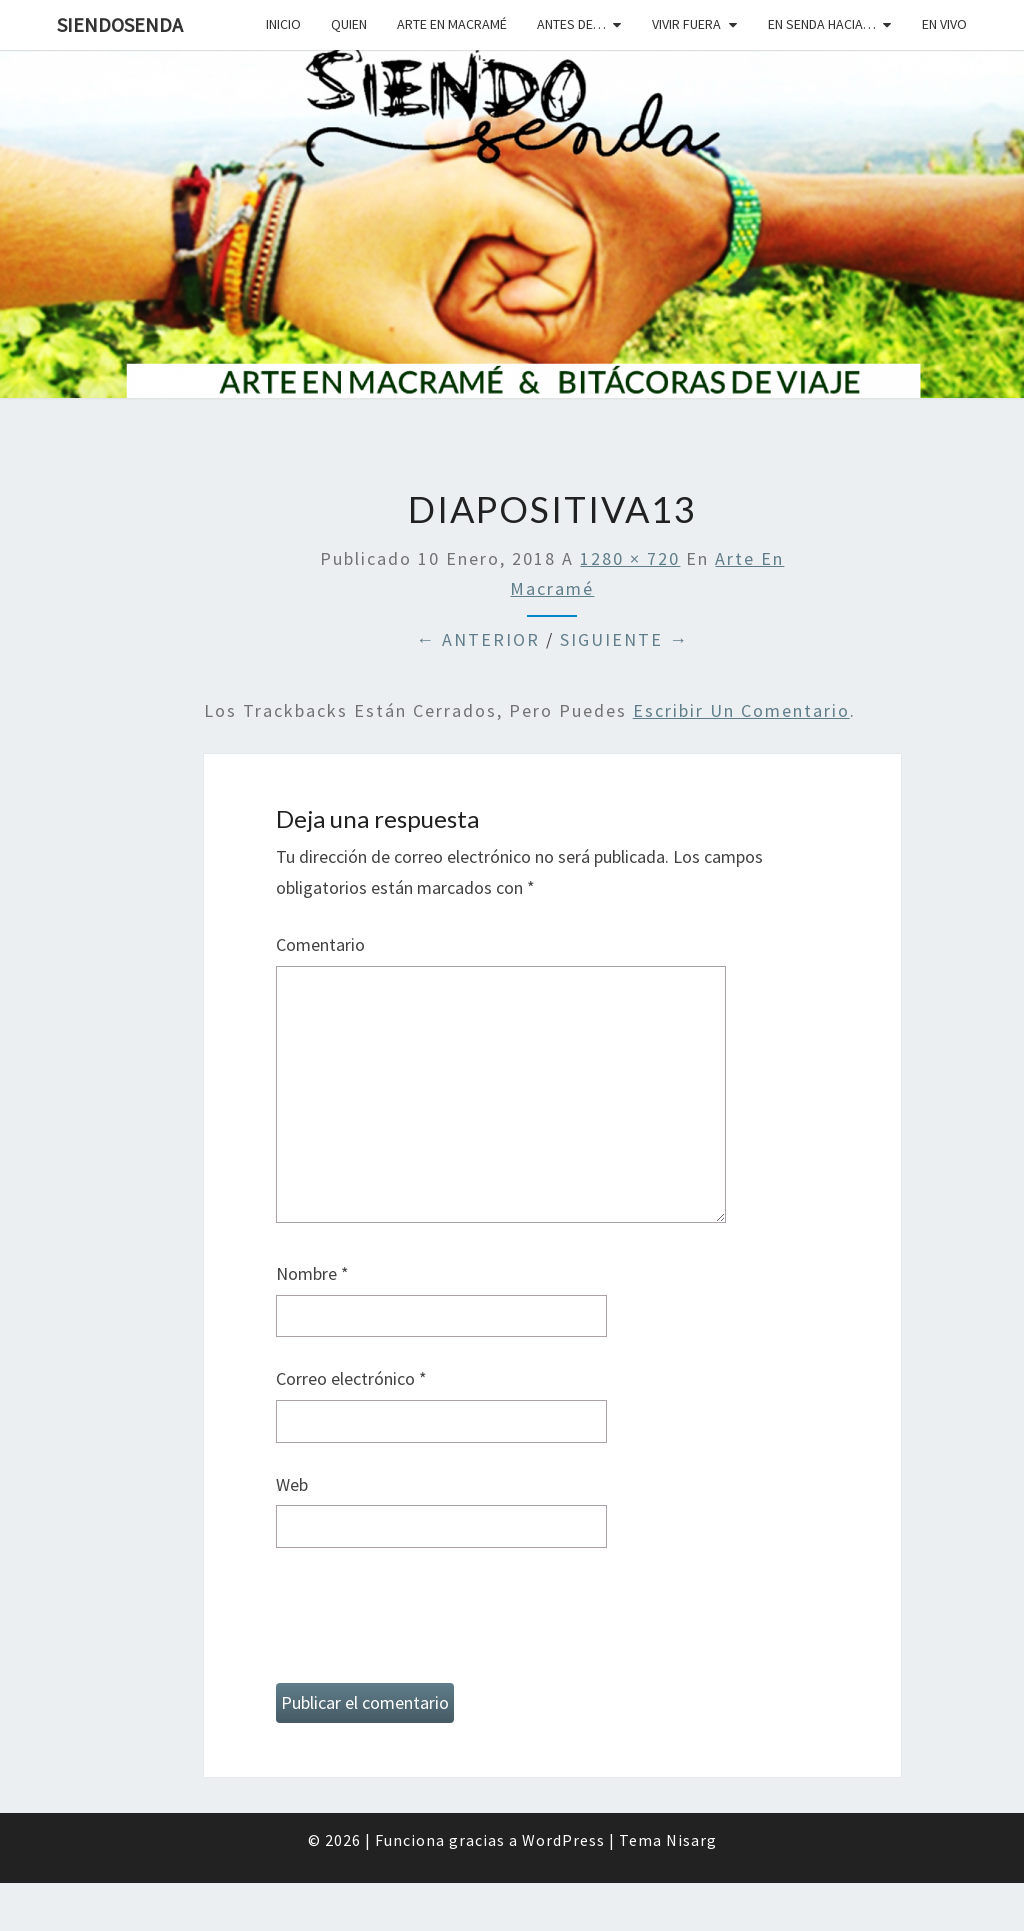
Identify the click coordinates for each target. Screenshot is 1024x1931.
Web (292, 1484)
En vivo (944, 24)
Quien (349, 24)
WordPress (563, 1840)
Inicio (283, 24)
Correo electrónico (351, 1378)
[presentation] (428, 1624)
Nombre (312, 1273)
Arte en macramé (452, 24)
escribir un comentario (741, 710)
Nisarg (691, 1840)
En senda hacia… (822, 24)
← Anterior (478, 639)
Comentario (320, 944)
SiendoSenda (120, 24)
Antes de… (571, 24)
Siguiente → (624, 639)
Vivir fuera (686, 24)
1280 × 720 (630, 558)
